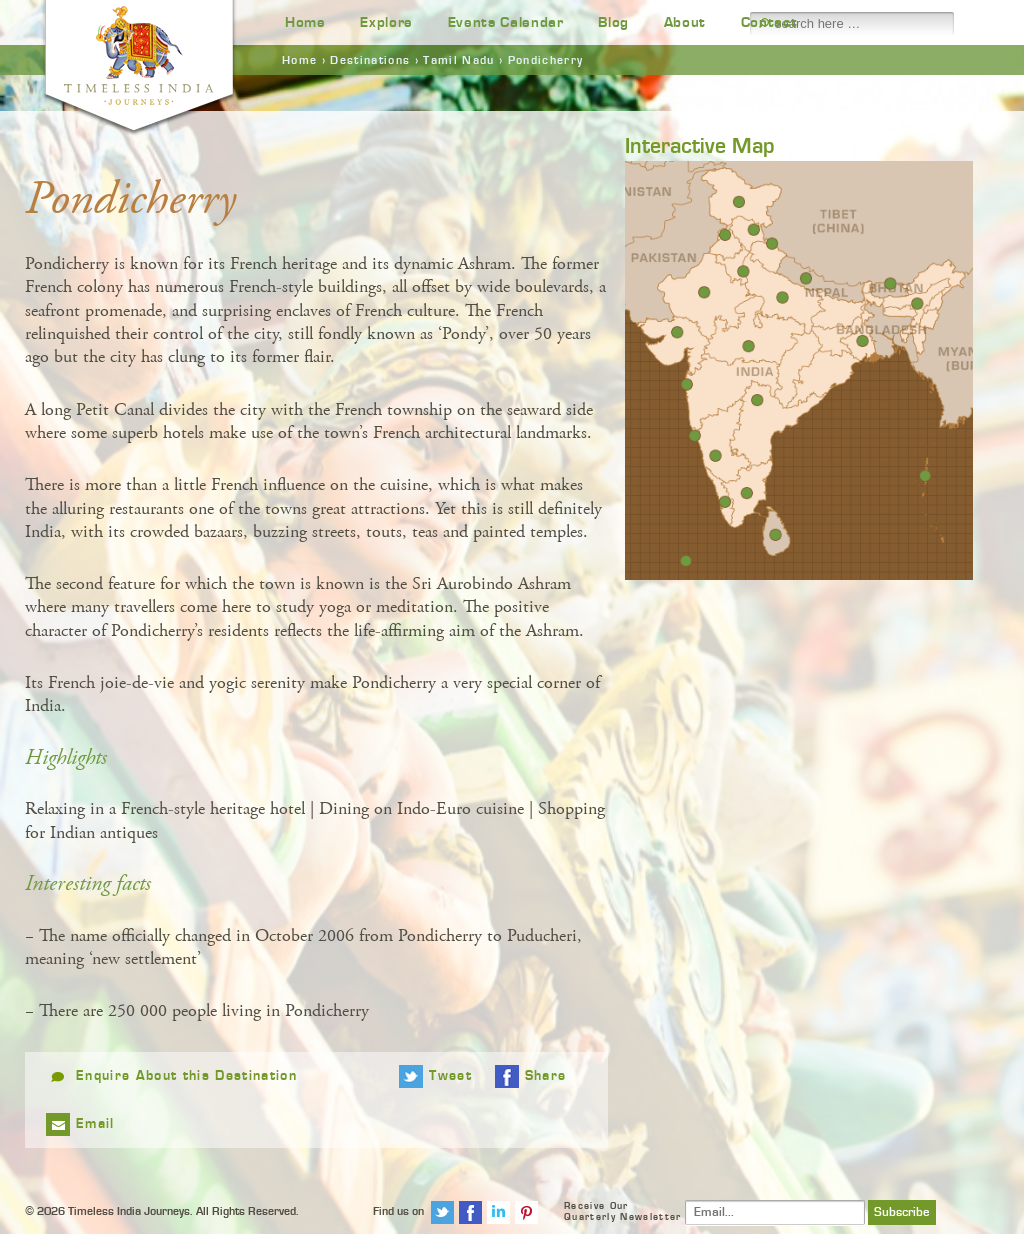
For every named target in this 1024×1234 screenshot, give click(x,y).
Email (95, 1124)
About (685, 22)
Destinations (370, 60)
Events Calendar (506, 22)
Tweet (450, 1076)
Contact (769, 22)
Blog (613, 22)
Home (305, 22)
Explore (386, 22)
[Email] (775, 1212)
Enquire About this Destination (186, 1076)
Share (546, 1076)
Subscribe (902, 1212)
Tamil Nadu (458, 60)
